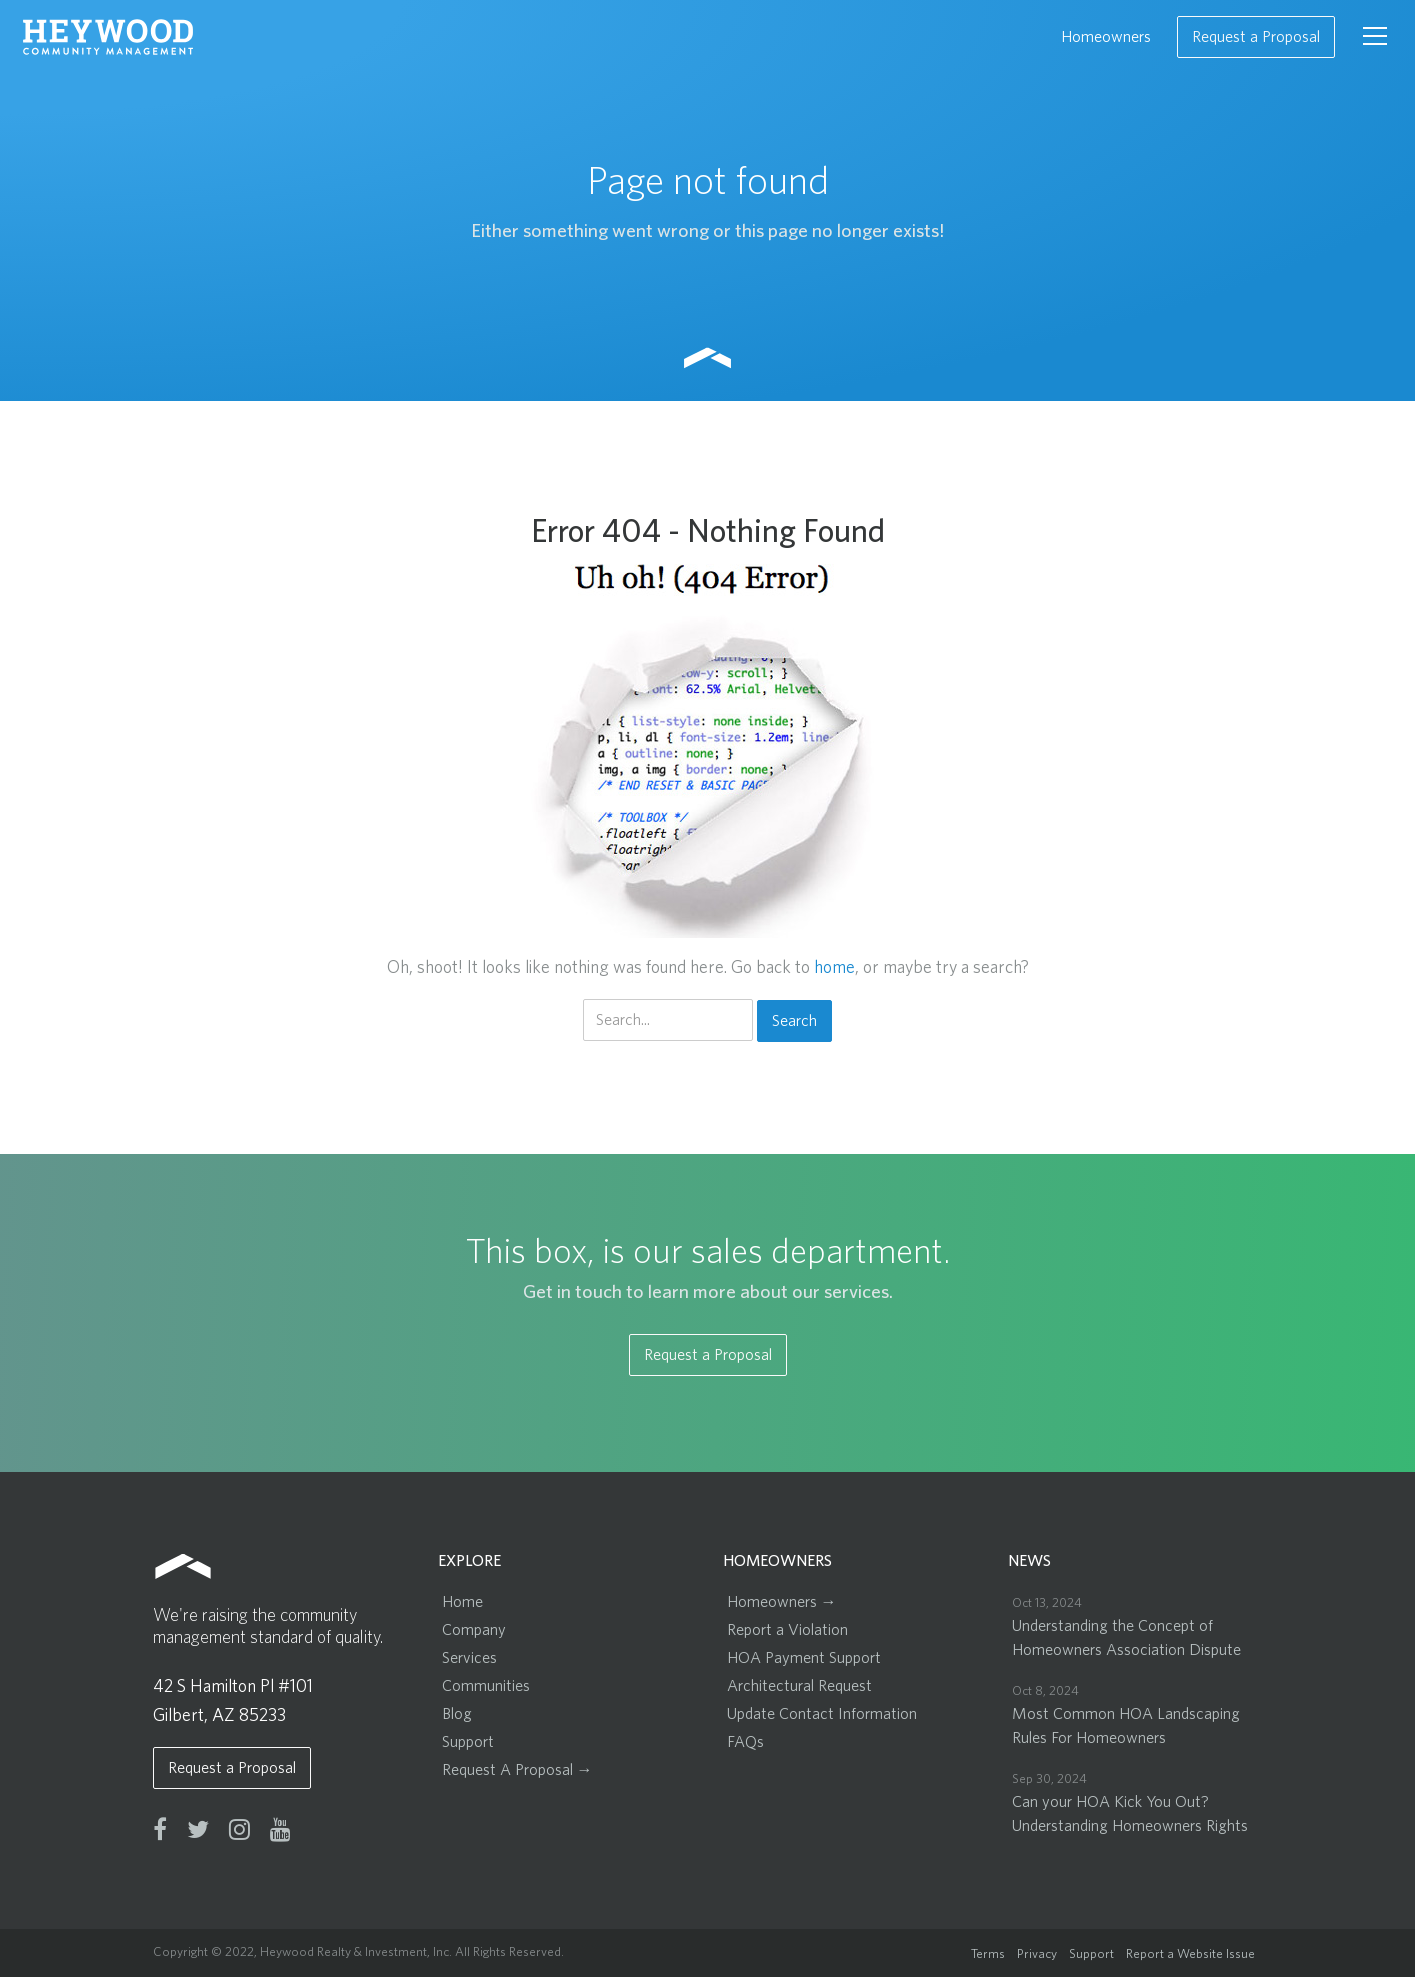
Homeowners (1106, 37)
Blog (457, 1714)
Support (468, 1742)
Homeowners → (782, 1602)
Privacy (1037, 1954)
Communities (486, 1686)
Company (474, 1630)
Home (462, 1602)
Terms (988, 1954)
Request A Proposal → (517, 1770)
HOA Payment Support (804, 1658)
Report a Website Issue (1190, 1954)
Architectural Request (799, 1686)
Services (469, 1658)
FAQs (745, 1742)
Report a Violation (787, 1630)
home (834, 968)
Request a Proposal (1256, 37)
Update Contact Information (822, 1714)
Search (794, 1021)
